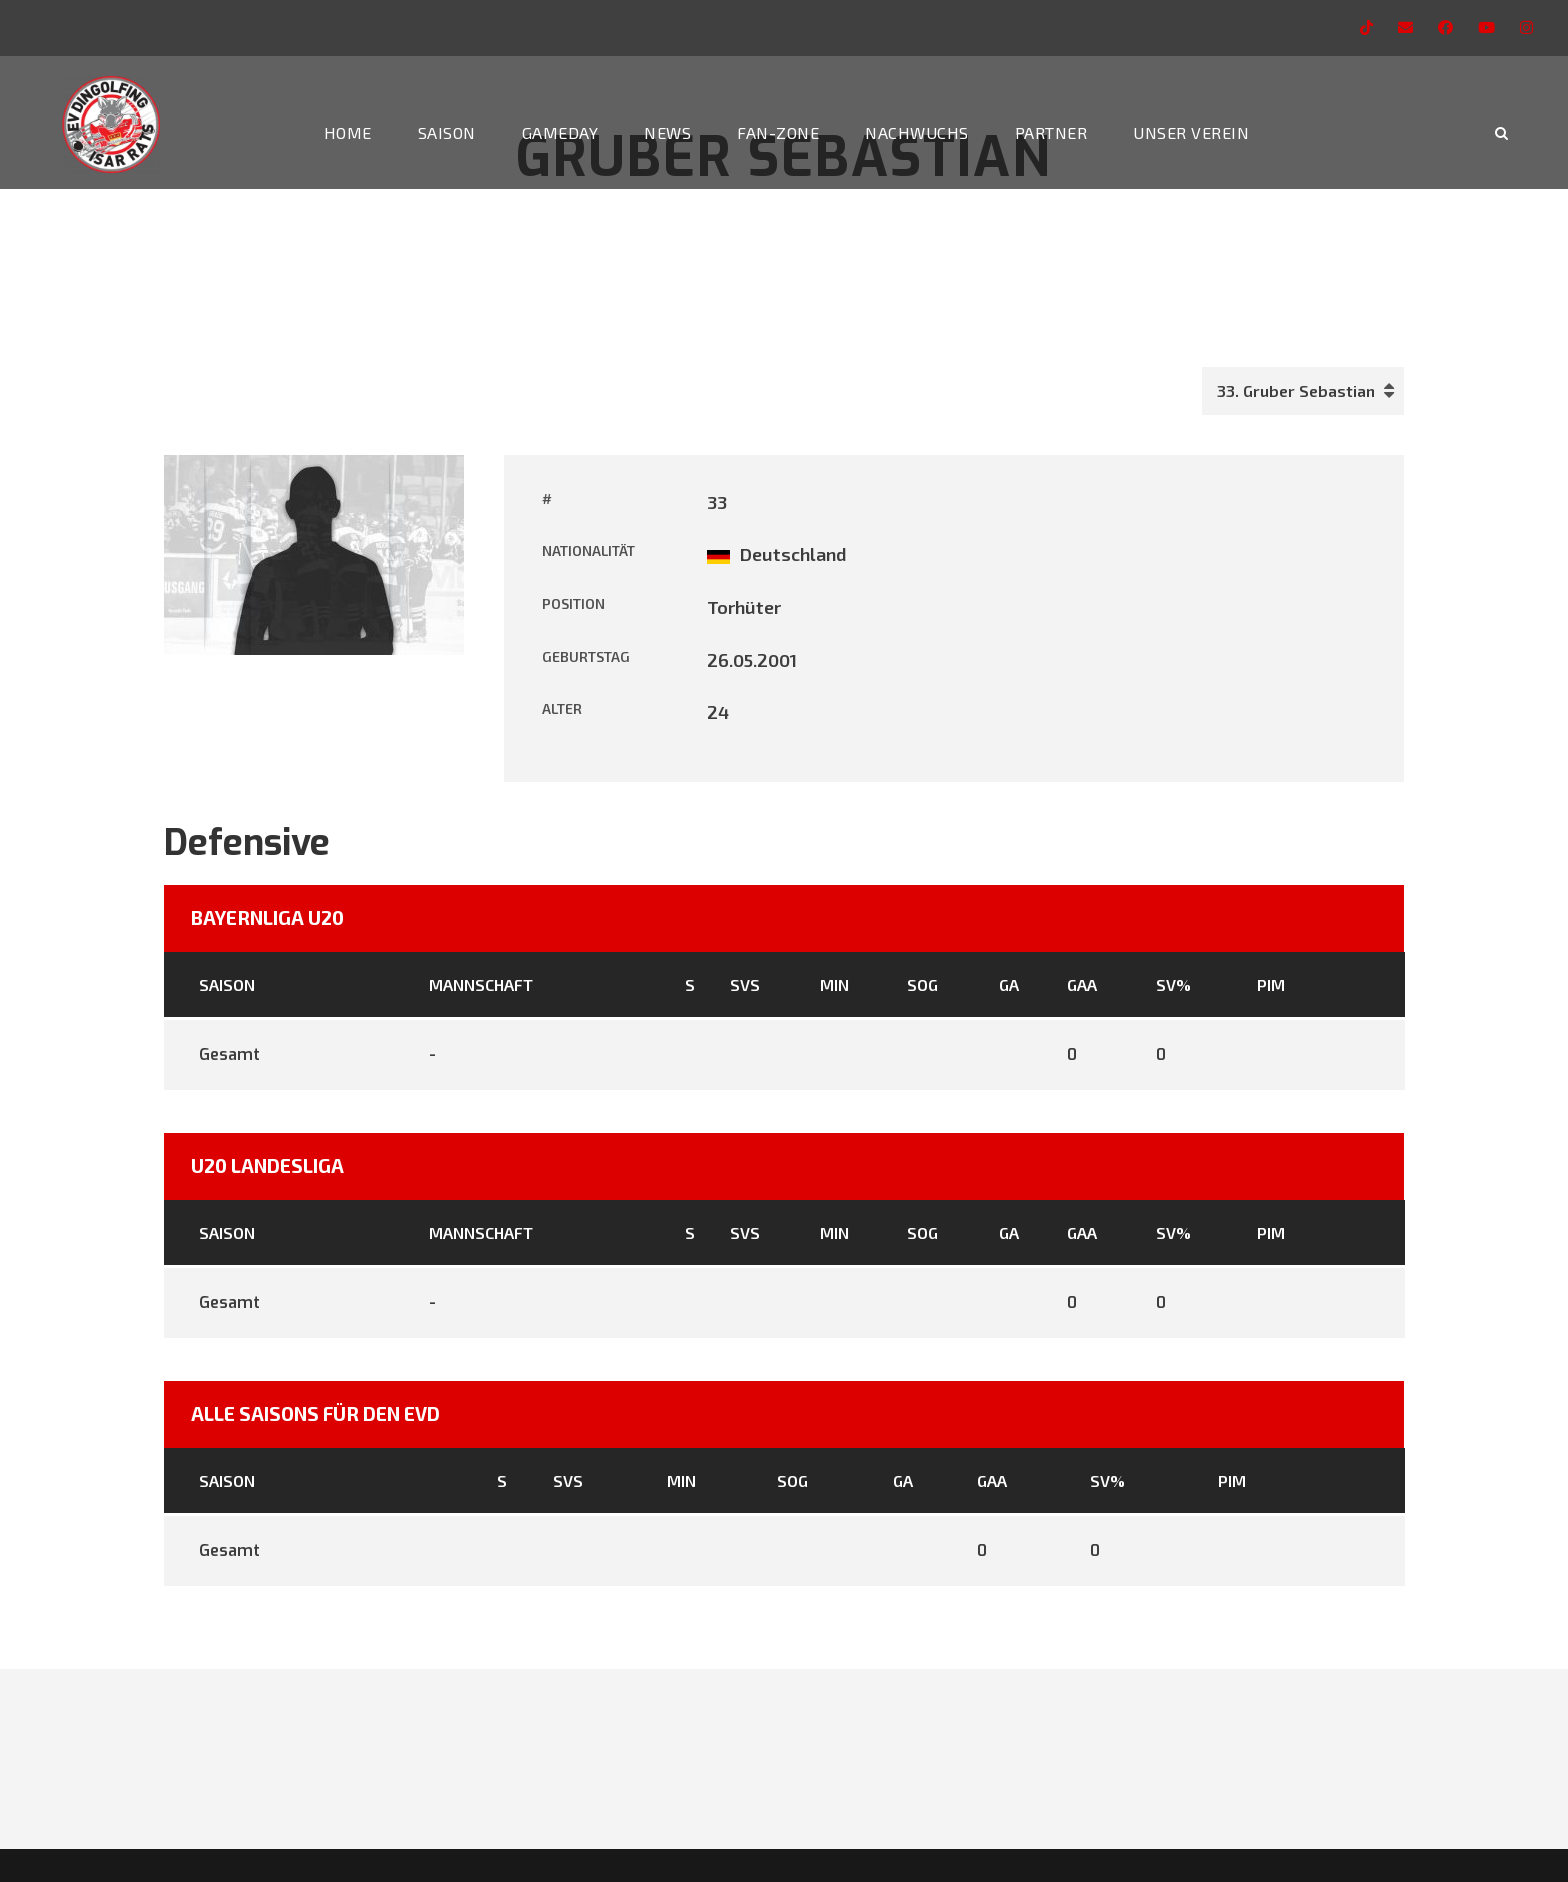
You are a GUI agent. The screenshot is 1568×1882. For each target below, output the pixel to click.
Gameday (560, 132)
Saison (447, 132)
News (667, 132)
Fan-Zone (778, 132)
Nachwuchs (917, 132)
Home (348, 132)
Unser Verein (1191, 132)
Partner (1051, 132)
